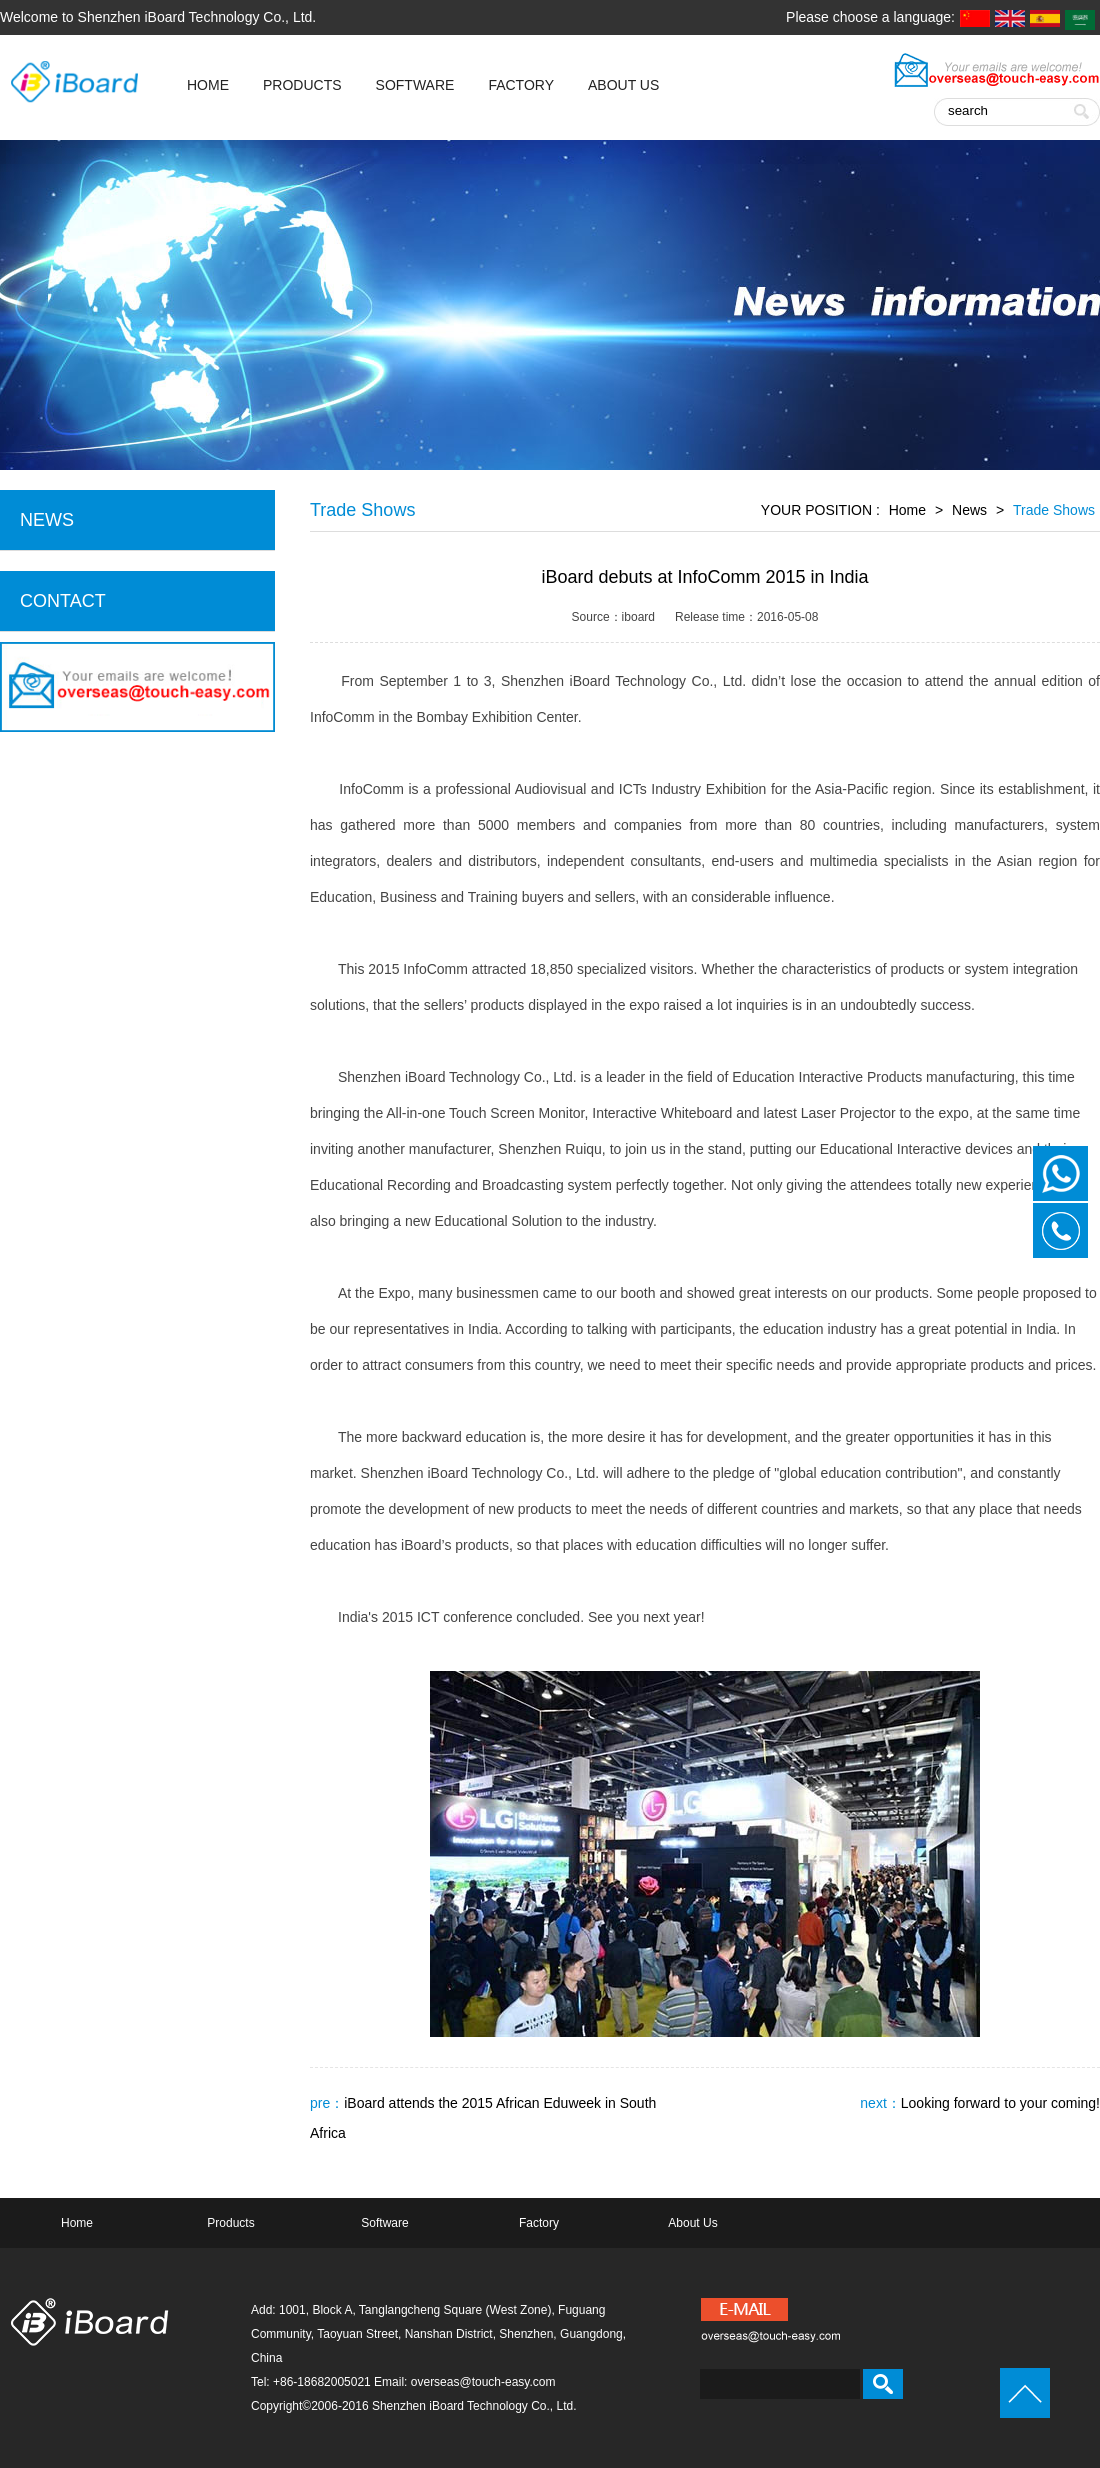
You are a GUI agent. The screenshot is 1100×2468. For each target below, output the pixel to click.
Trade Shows (1054, 510)
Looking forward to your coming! (1000, 2103)
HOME (208, 85)
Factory (521, 85)
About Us (623, 85)
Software (415, 85)
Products (302, 85)
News (969, 510)
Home (907, 510)
